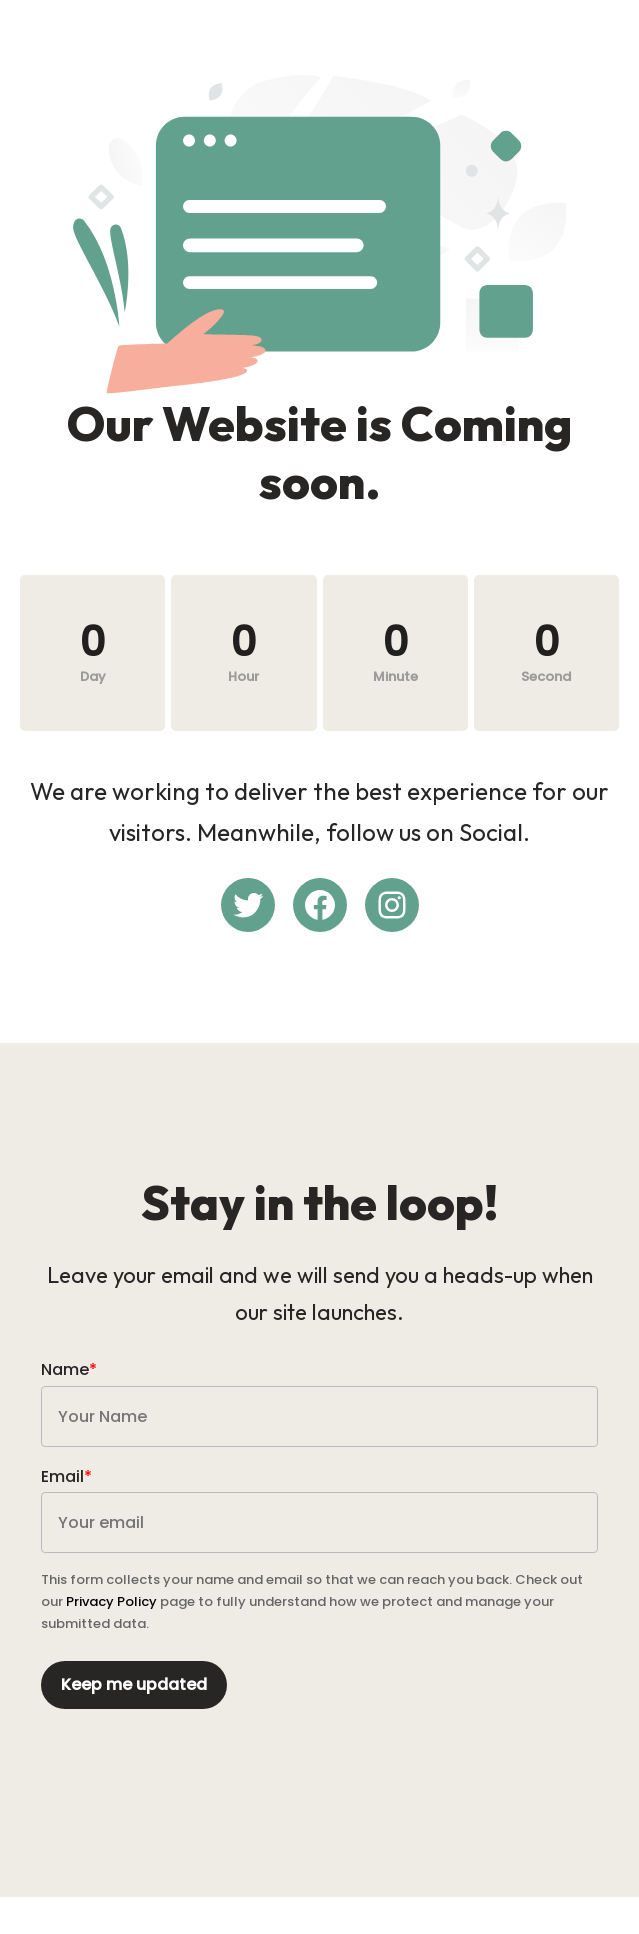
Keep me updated (137, 1708)
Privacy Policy (114, 1625)
